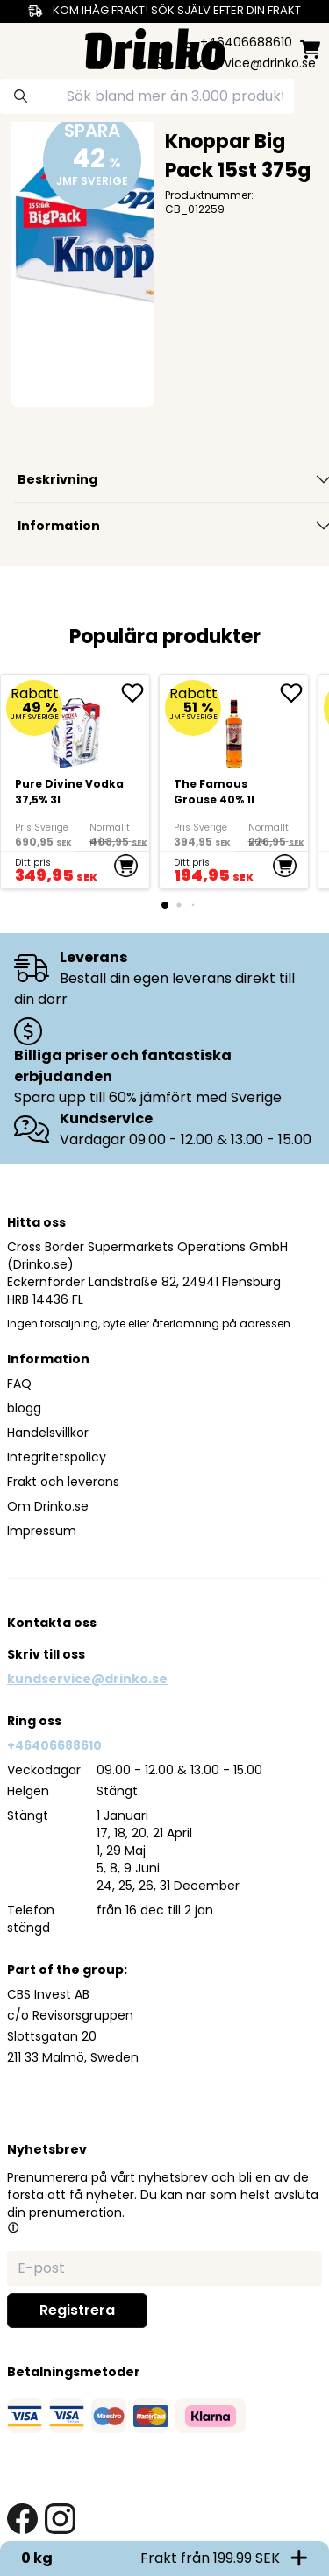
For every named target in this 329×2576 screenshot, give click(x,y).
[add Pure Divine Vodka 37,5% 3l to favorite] (135, 693)
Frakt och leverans (63, 1481)
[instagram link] (60, 2518)
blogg (24, 1408)
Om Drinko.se (48, 1506)
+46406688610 (54, 1745)
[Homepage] (155, 47)
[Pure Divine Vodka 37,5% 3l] (75, 781)
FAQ (19, 1383)
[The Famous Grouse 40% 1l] (234, 781)
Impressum (41, 1530)
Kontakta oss (52, 1622)
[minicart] (310, 49)
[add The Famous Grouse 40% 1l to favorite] (294, 693)
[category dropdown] (19, 47)
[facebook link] (22, 2518)
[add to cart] (126, 866)
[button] (13, 2227)
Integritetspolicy (56, 1457)
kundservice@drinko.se (87, 1679)
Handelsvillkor (48, 1432)
